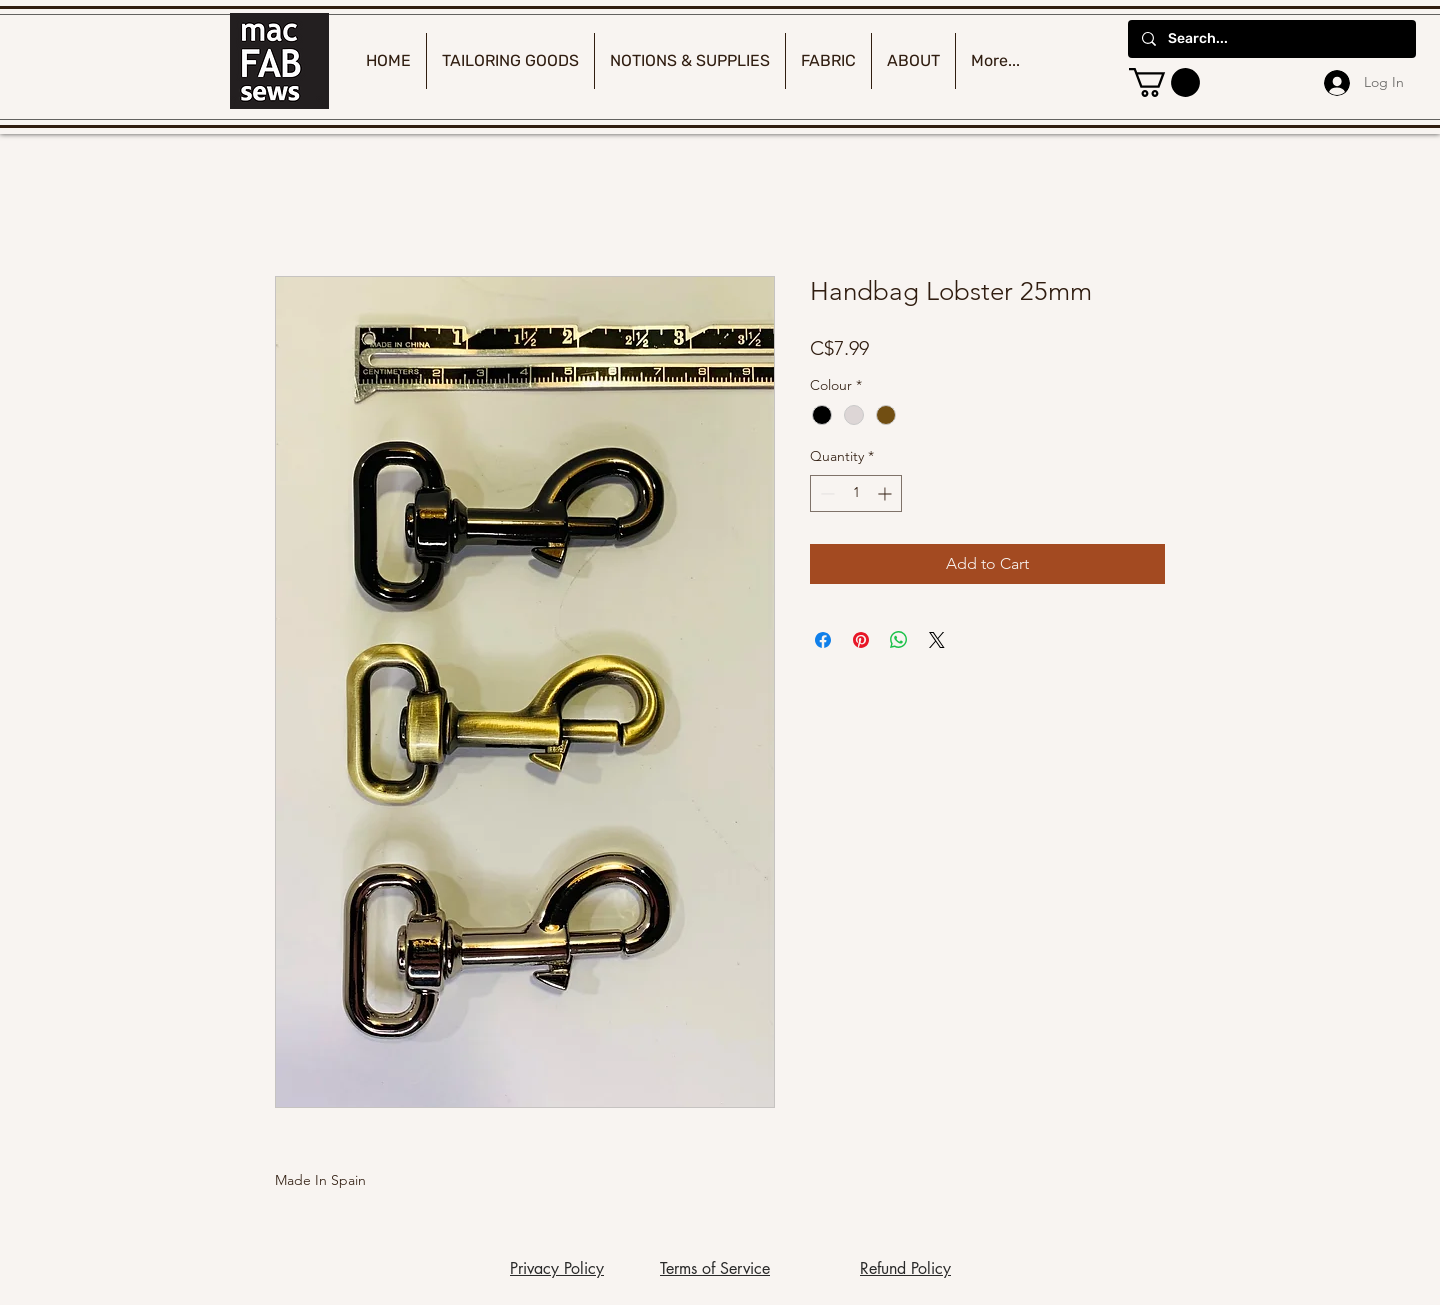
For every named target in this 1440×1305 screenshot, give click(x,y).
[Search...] (1271, 39)
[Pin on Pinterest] (861, 640)
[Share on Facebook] (823, 640)
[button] (1164, 82)
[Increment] (886, 493)
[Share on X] (937, 640)
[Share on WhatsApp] (899, 640)
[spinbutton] (856, 493)
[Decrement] (825, 493)
